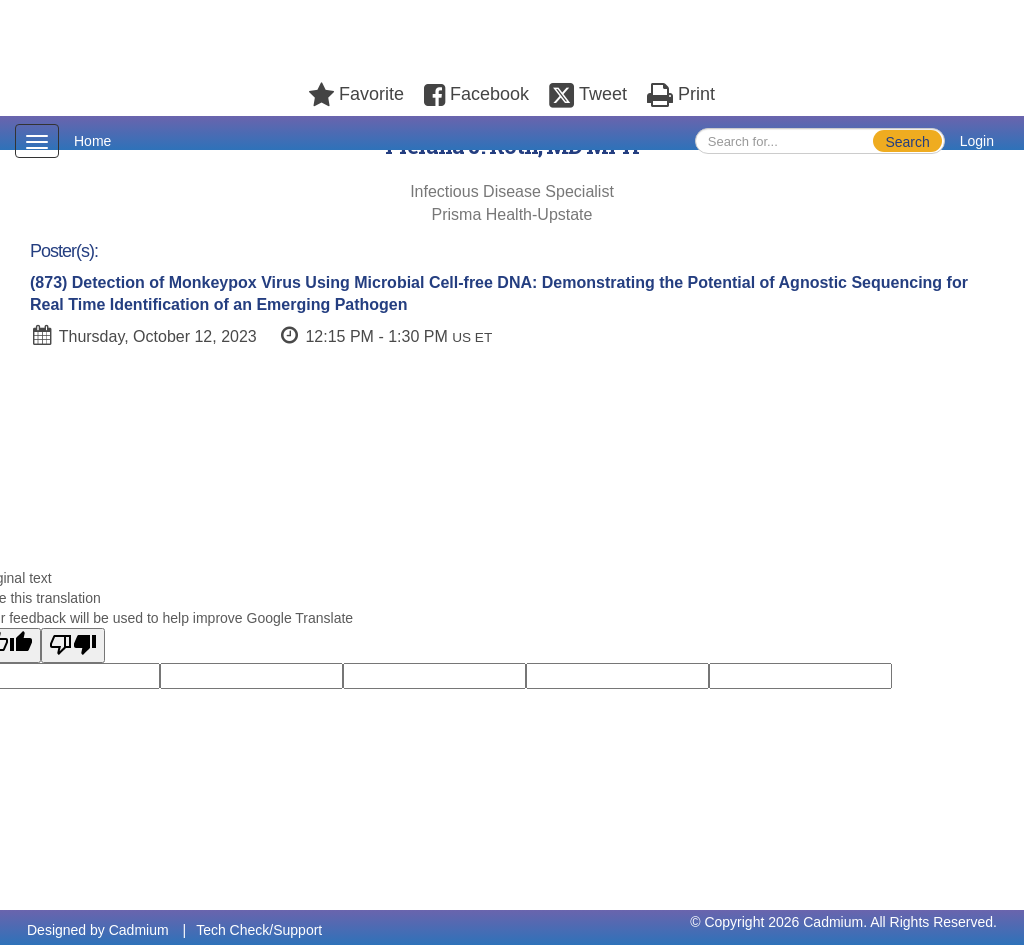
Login (977, 141)
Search (907, 142)
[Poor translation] (73, 645)
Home (92, 141)
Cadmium (139, 930)
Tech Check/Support (259, 930)
